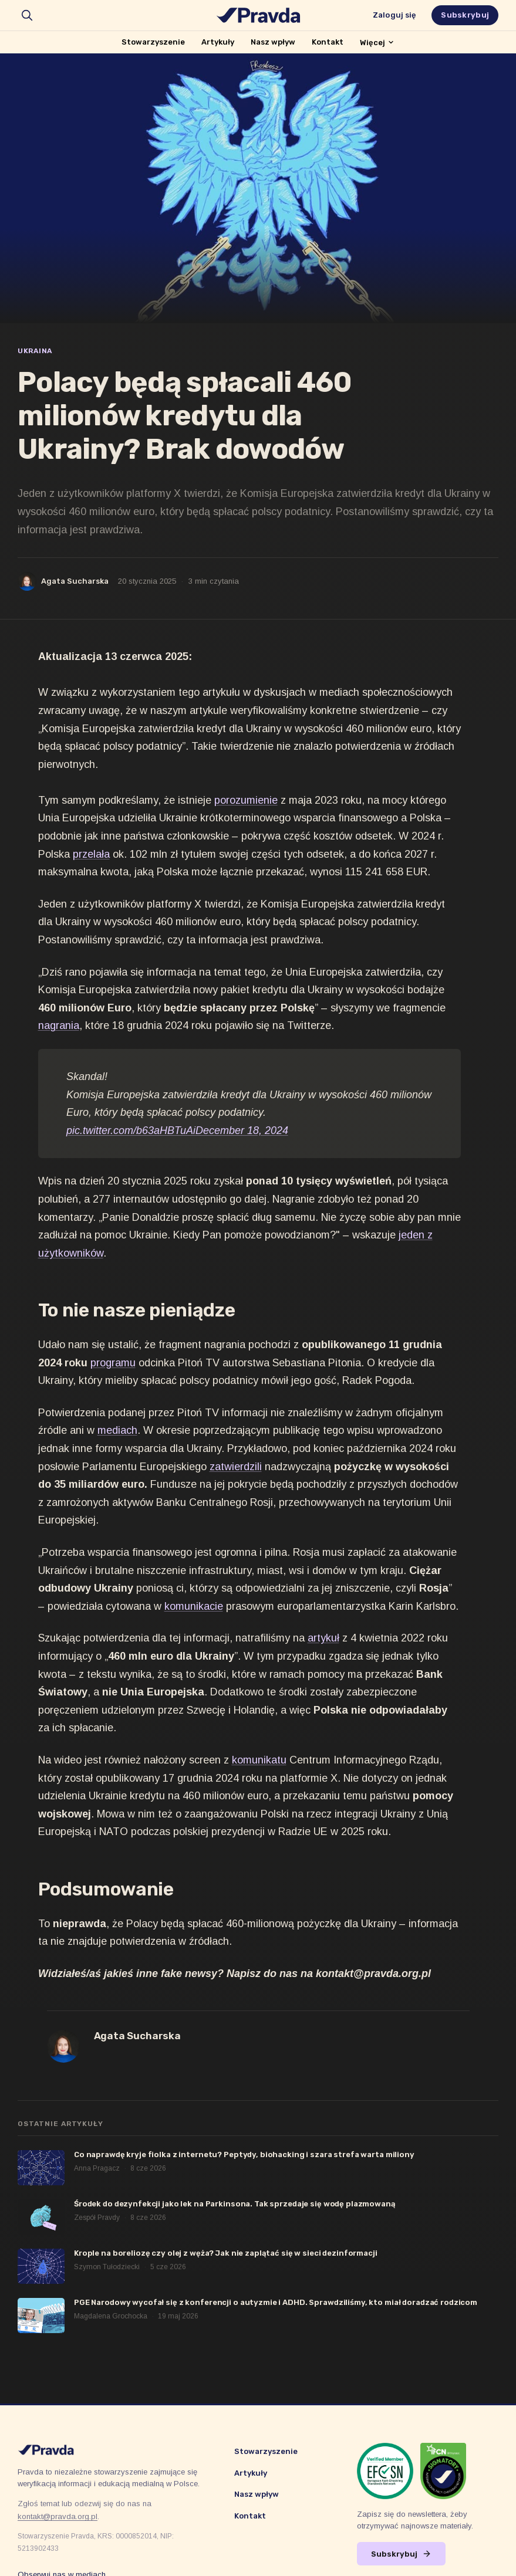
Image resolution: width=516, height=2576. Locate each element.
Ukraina (35, 351)
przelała (91, 854)
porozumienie (246, 800)
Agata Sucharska (75, 581)
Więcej (377, 42)
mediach (117, 1430)
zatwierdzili (236, 1467)
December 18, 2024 (241, 1130)
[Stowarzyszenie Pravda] (258, 15)
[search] (27, 15)
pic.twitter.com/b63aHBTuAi (130, 1130)
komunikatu (259, 1760)
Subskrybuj (465, 15)
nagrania (58, 1025)
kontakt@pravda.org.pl (57, 2516)
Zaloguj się (394, 15)
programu (113, 1363)
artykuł (323, 1638)
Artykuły (217, 42)
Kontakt (327, 42)
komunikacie (193, 1606)
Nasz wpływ (273, 42)
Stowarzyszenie (153, 42)
